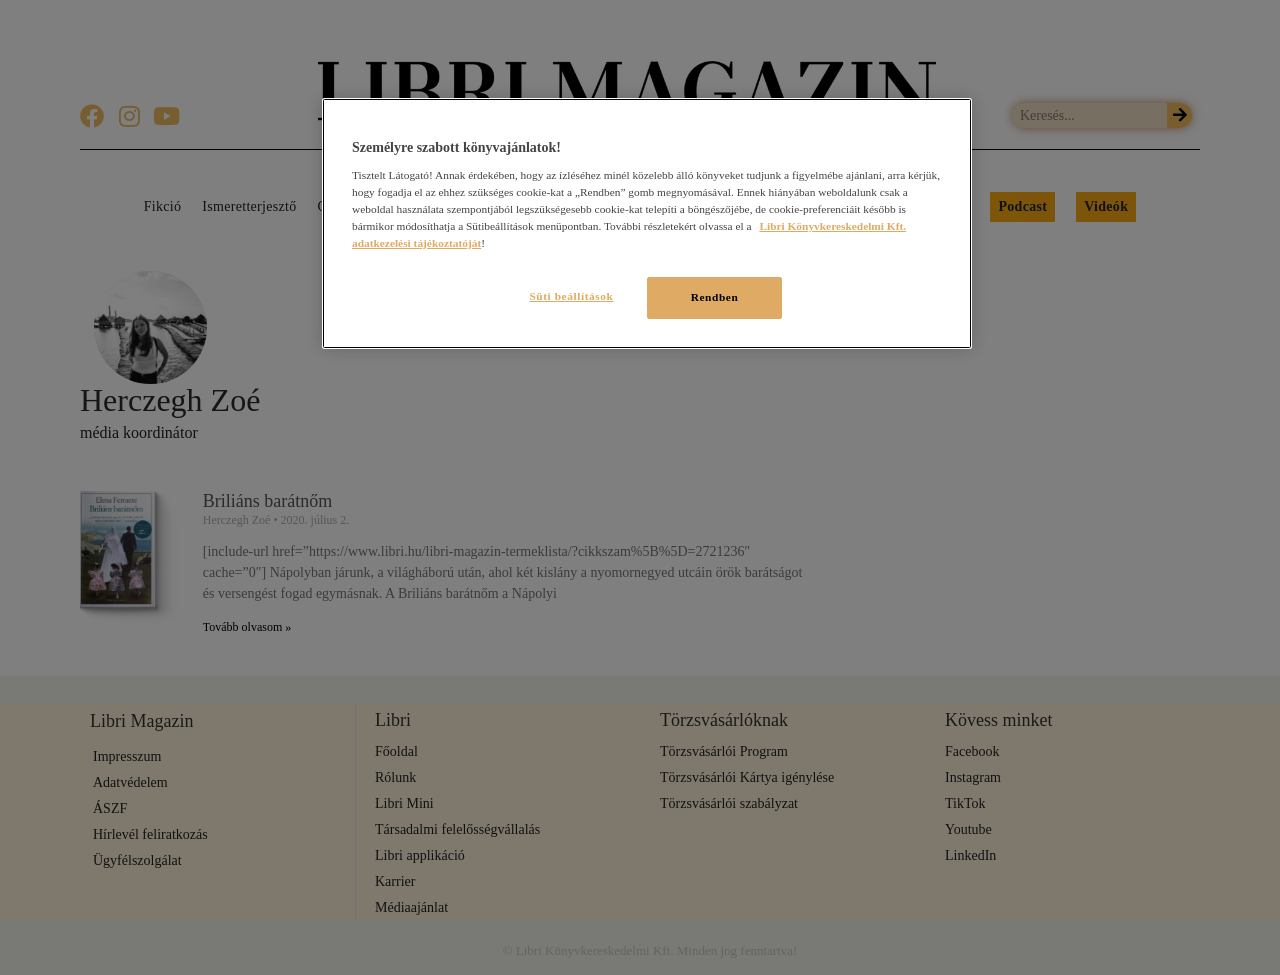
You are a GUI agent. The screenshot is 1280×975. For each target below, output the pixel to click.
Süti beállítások (568, 296)
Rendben (715, 297)
